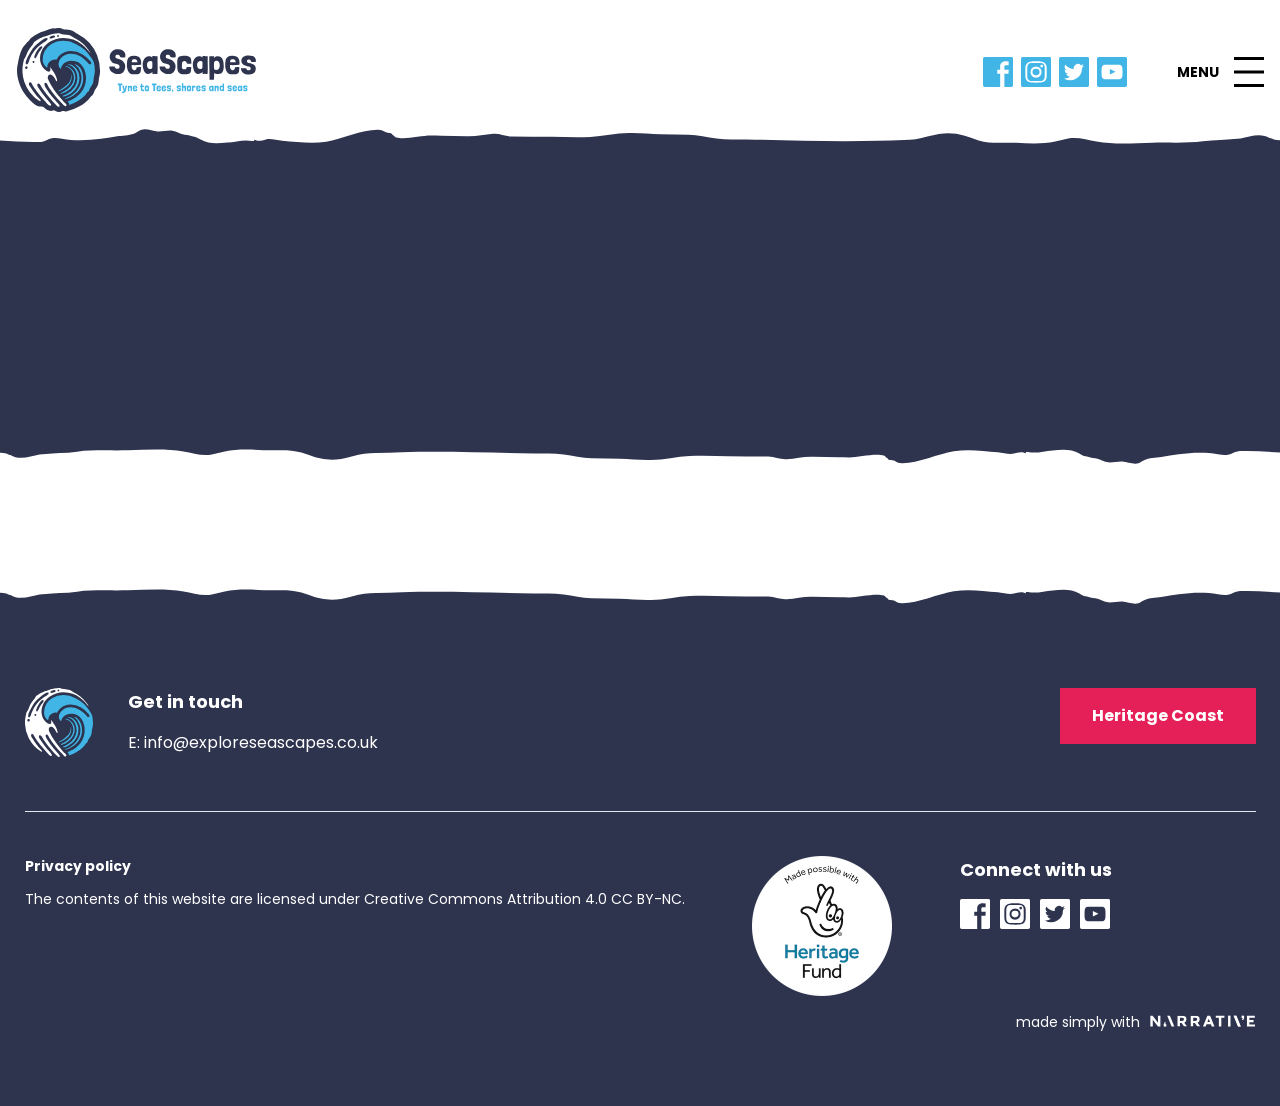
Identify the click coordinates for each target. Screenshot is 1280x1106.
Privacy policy (78, 866)
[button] (1220, 72)
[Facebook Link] (1002, 72)
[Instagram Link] (1040, 72)
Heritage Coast (1158, 715)
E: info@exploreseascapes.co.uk (253, 742)
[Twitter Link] (1078, 72)
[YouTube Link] (1116, 72)
